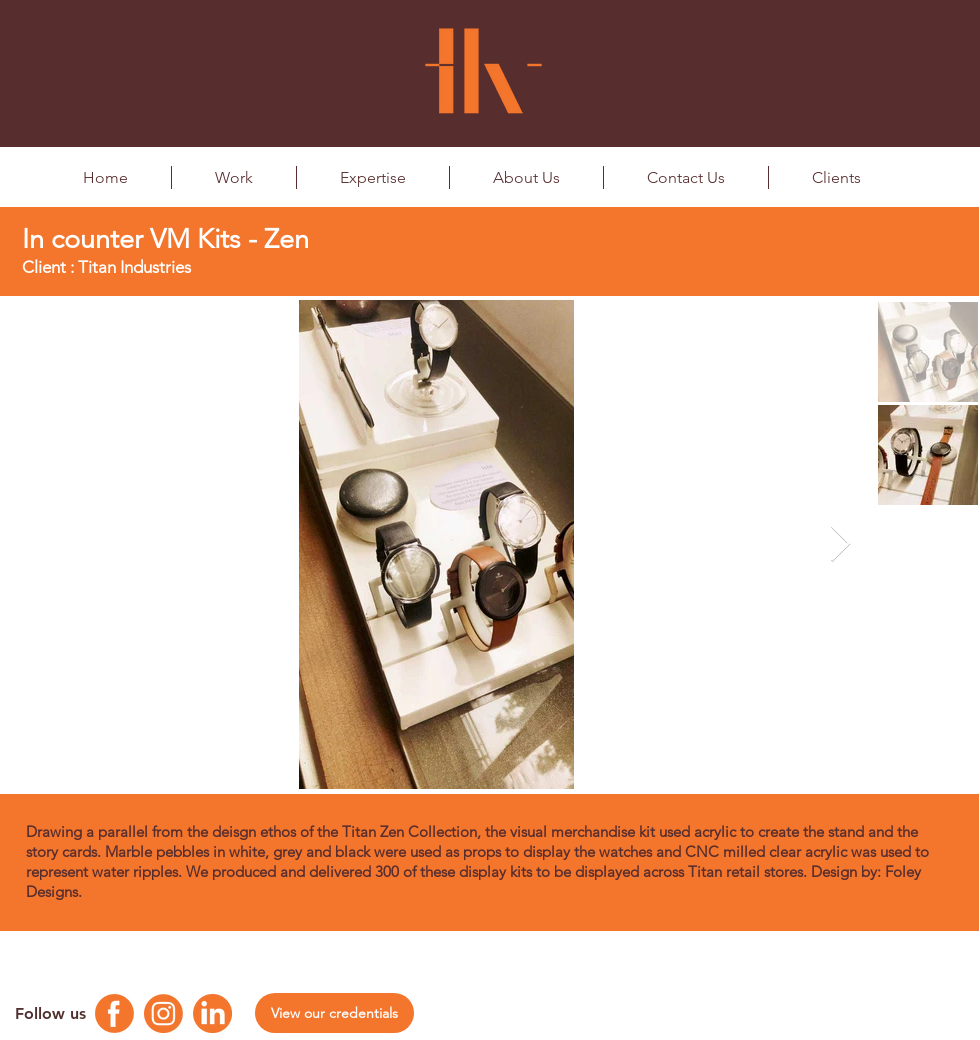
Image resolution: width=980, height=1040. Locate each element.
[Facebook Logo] (114, 1013)
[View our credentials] (334, 1013)
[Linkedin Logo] (212, 1013)
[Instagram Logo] (163, 1013)
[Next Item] (840, 544)
